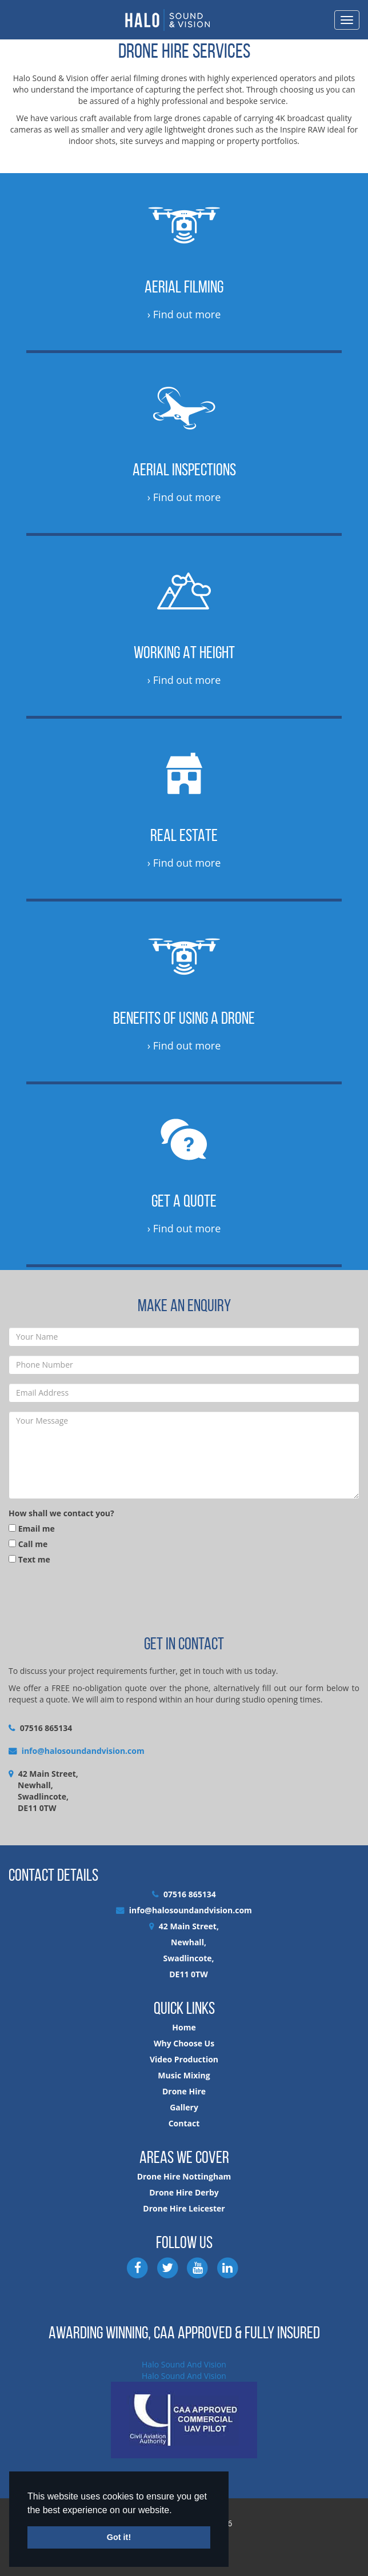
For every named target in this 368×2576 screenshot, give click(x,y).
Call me (28, 1544)
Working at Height (184, 652)
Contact (184, 2123)
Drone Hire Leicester (184, 2208)
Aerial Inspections (184, 469)
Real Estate (184, 835)
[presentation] (95, 1599)
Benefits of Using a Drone (184, 1017)
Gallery (184, 2107)
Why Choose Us (184, 2043)
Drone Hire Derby (184, 2192)
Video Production (184, 2059)
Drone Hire (184, 2091)
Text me (29, 1559)
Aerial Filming (184, 286)
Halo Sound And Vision (184, 2364)
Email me (32, 1528)
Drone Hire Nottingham (184, 2176)
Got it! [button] (119, 2537)
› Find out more (184, 314)
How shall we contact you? (61, 1513)
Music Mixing (184, 2075)
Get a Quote (184, 1200)
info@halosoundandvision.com (83, 1750)
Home (183, 2027)
